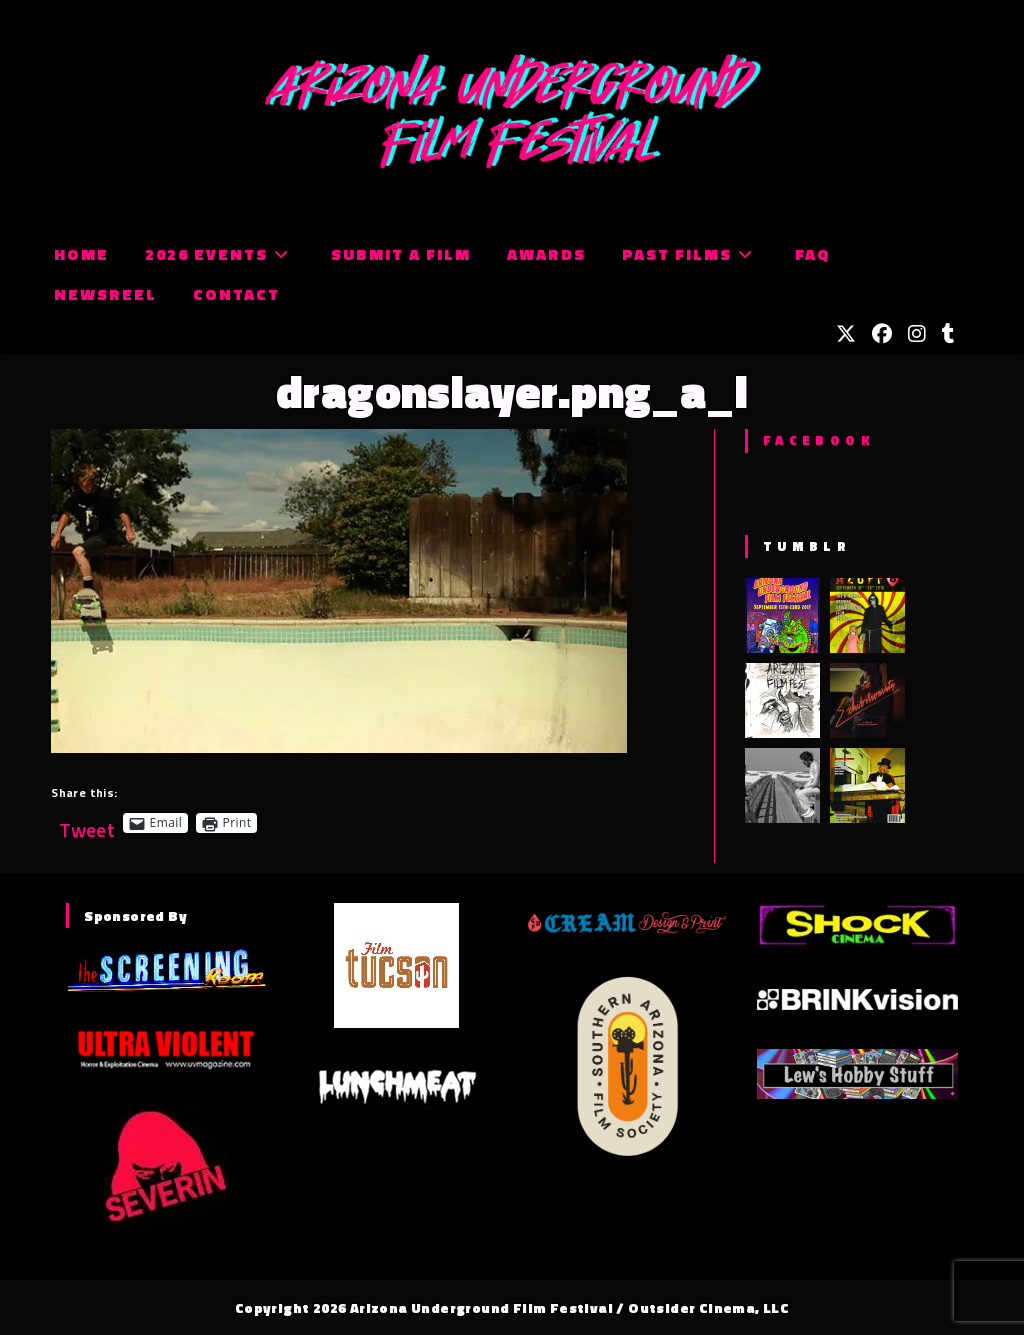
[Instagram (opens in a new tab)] (917, 334)
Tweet (87, 822)
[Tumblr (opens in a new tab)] (948, 334)
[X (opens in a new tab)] (846, 334)
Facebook (818, 440)
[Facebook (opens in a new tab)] (882, 334)
